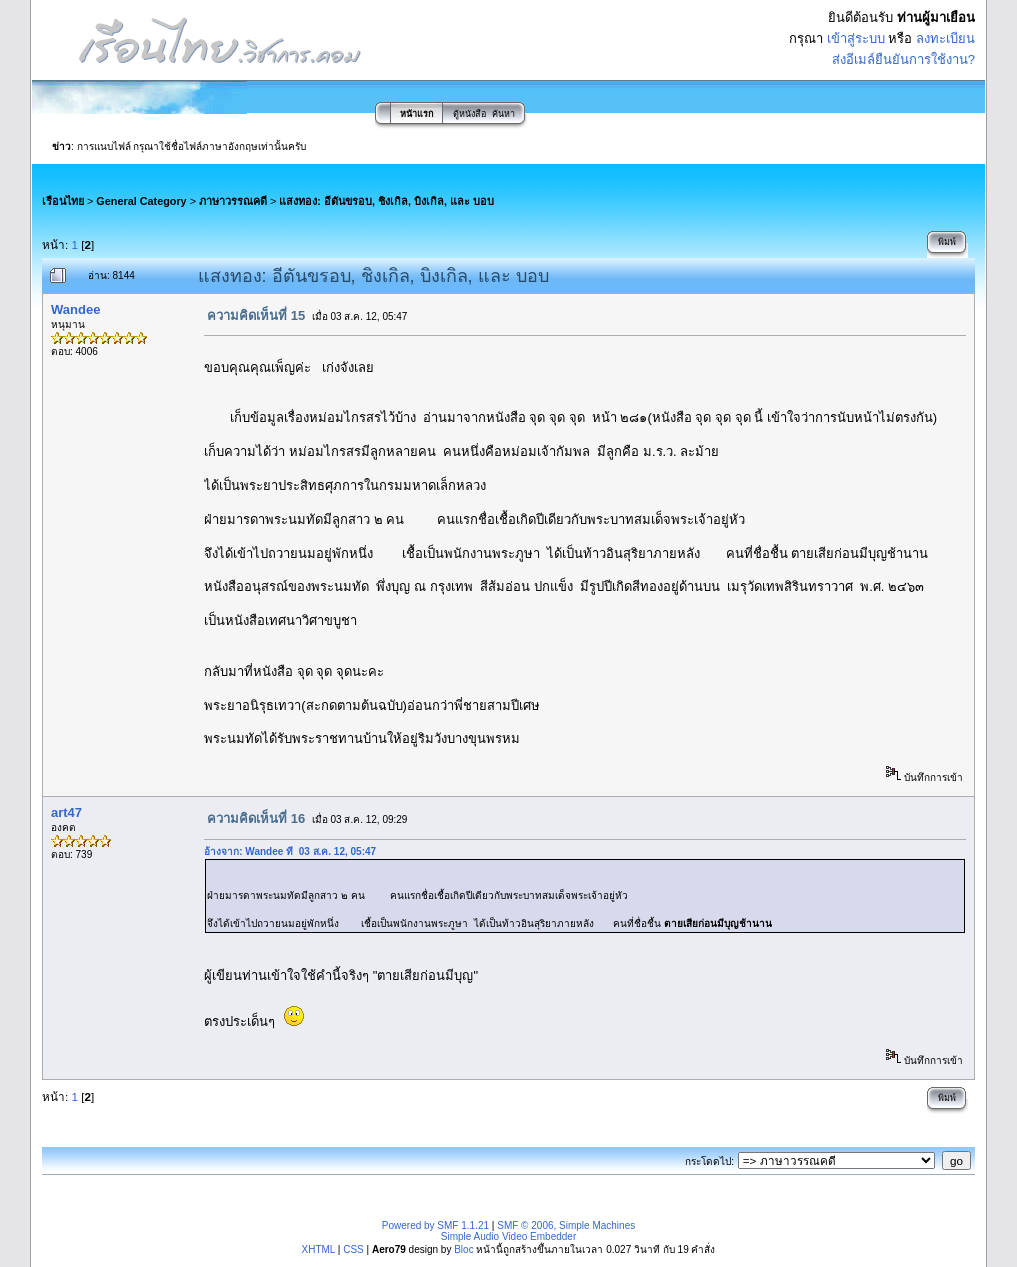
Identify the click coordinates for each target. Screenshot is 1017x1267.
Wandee (75, 309)
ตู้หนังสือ (469, 114)
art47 (66, 812)
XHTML (319, 1249)
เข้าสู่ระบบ (856, 38)
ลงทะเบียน (945, 38)
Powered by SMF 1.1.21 (435, 1225)
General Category (141, 201)
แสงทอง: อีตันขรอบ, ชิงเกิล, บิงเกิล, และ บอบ (386, 201)
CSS (353, 1249)
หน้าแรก (416, 114)
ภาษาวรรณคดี (233, 201)
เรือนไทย (63, 201)
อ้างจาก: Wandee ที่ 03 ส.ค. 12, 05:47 (290, 851)
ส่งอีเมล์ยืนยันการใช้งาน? (903, 59)
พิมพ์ (947, 242)
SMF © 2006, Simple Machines (566, 1225)
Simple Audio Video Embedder (508, 1236)
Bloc (463, 1249)
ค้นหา (503, 114)
